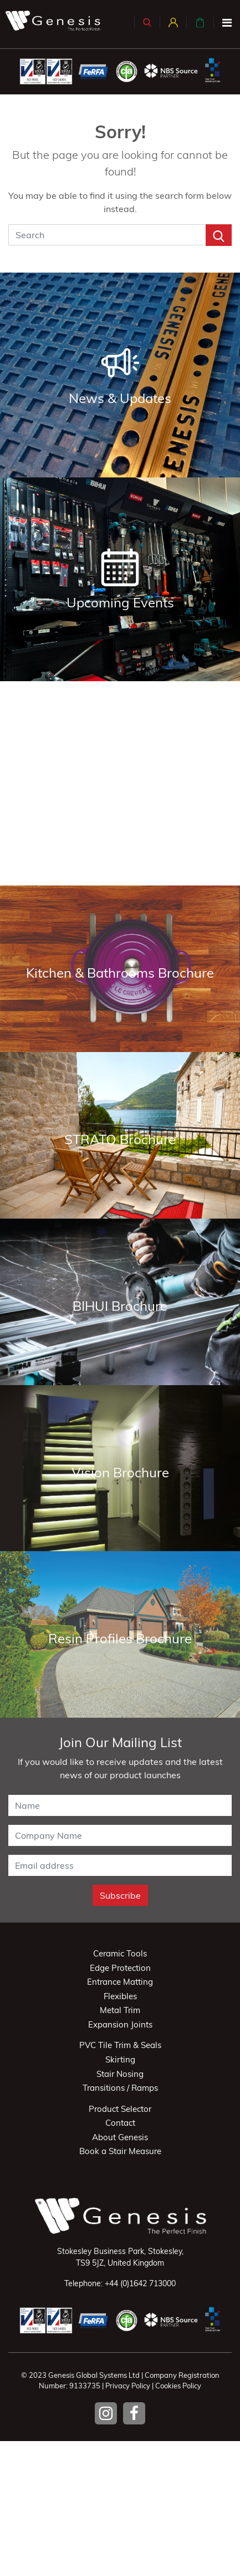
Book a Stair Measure (120, 2151)
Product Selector (120, 2109)
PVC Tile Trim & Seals (120, 2045)
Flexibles (120, 1996)
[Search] (107, 234)
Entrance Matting (120, 1981)
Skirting (120, 2059)
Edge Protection (120, 1968)
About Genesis (120, 2137)
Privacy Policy (127, 2385)
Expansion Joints (120, 2024)
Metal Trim (120, 2010)
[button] (147, 22)
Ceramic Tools (120, 1953)
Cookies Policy (178, 2385)
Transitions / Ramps (120, 2087)
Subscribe (120, 1895)
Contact (120, 2122)
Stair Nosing (120, 2074)
